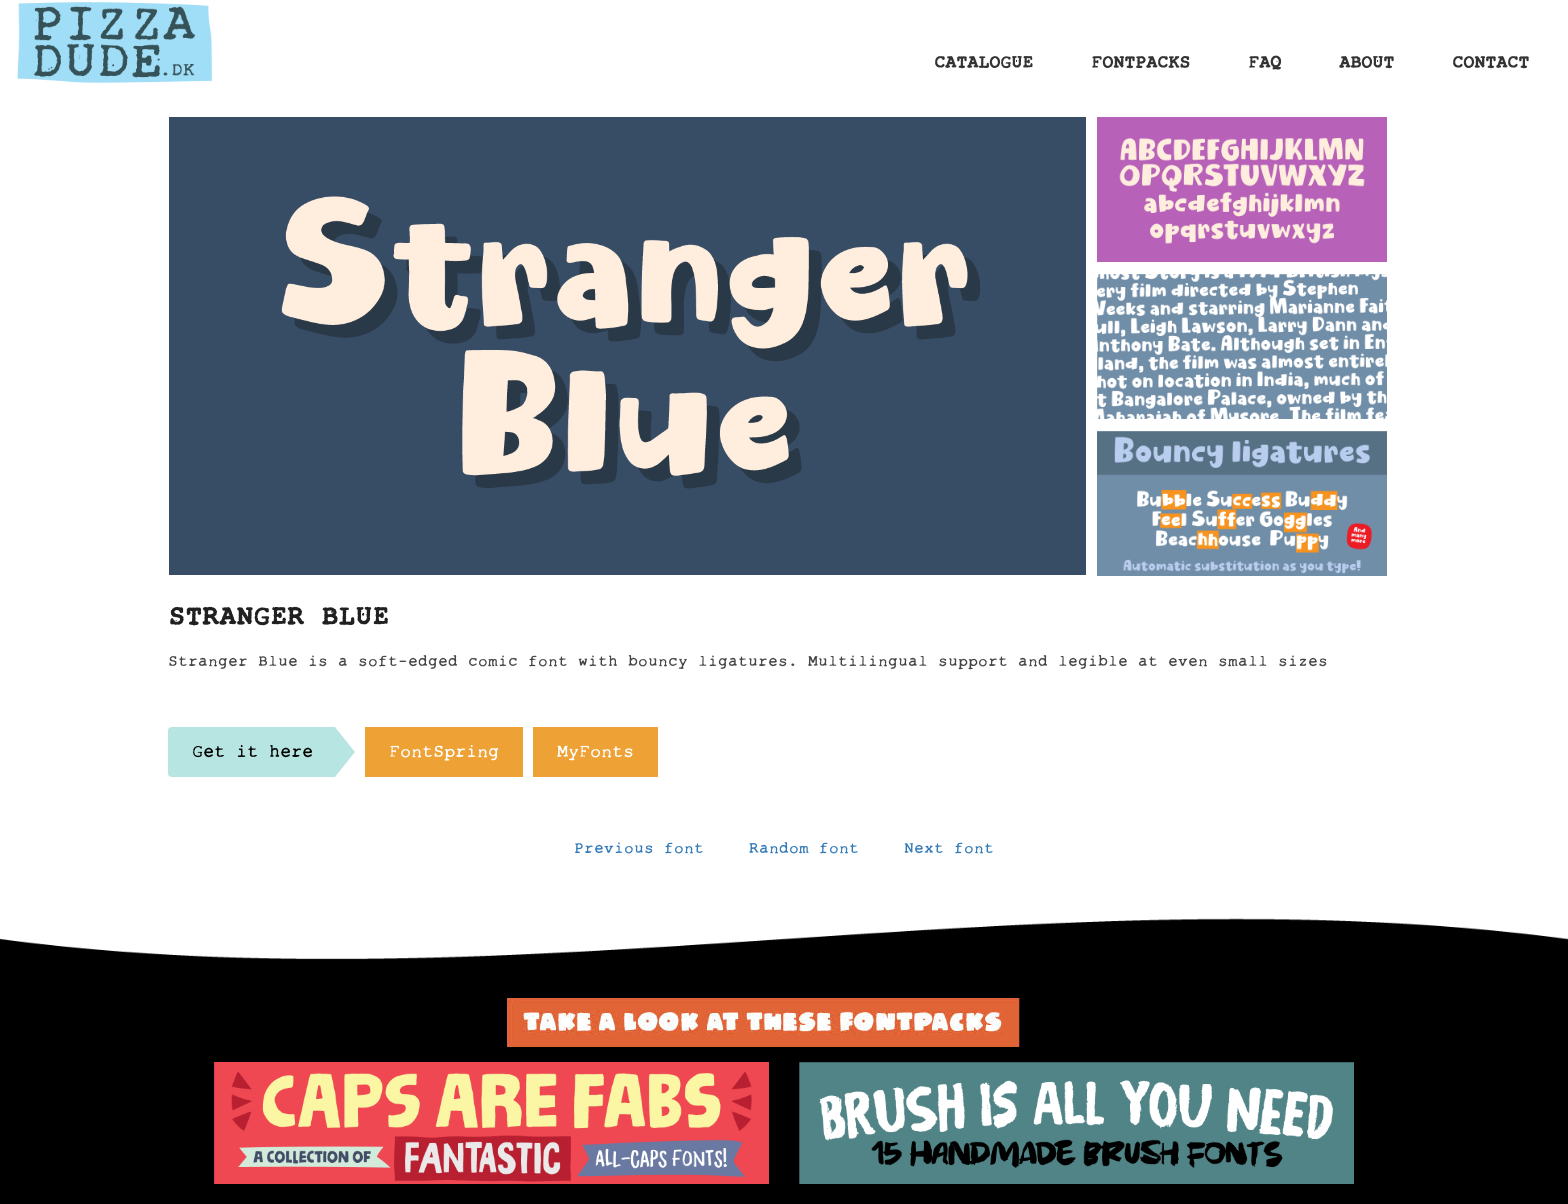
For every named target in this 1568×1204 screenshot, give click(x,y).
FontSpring (444, 757)
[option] (491, 1123)
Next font (949, 853)
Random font (804, 853)
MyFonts (595, 757)
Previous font (639, 853)
